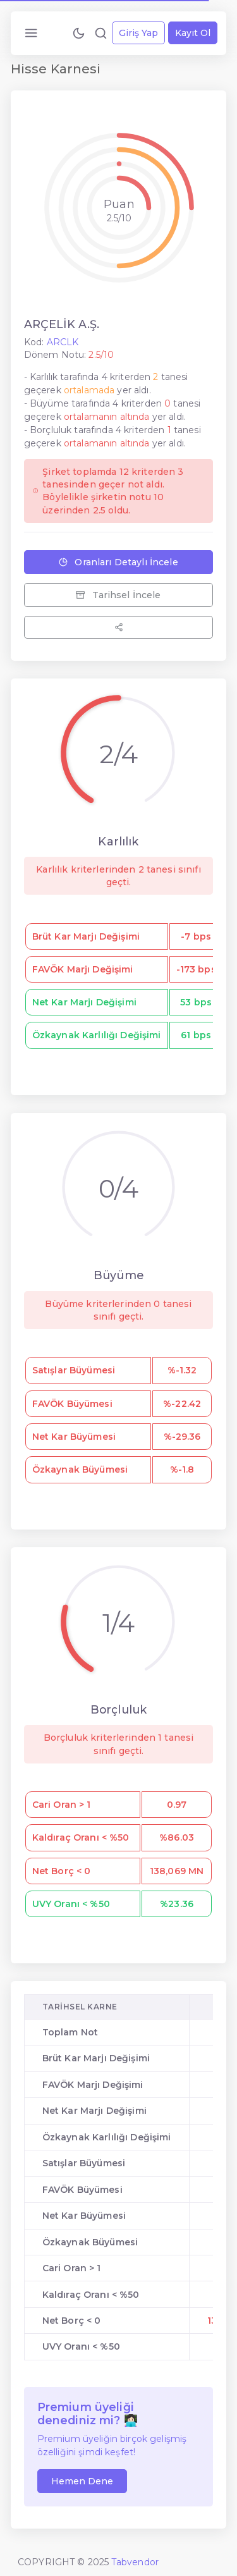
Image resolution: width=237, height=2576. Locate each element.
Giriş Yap (138, 33)
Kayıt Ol (192, 33)
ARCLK (63, 342)
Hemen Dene (82, 2481)
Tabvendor (135, 2562)
